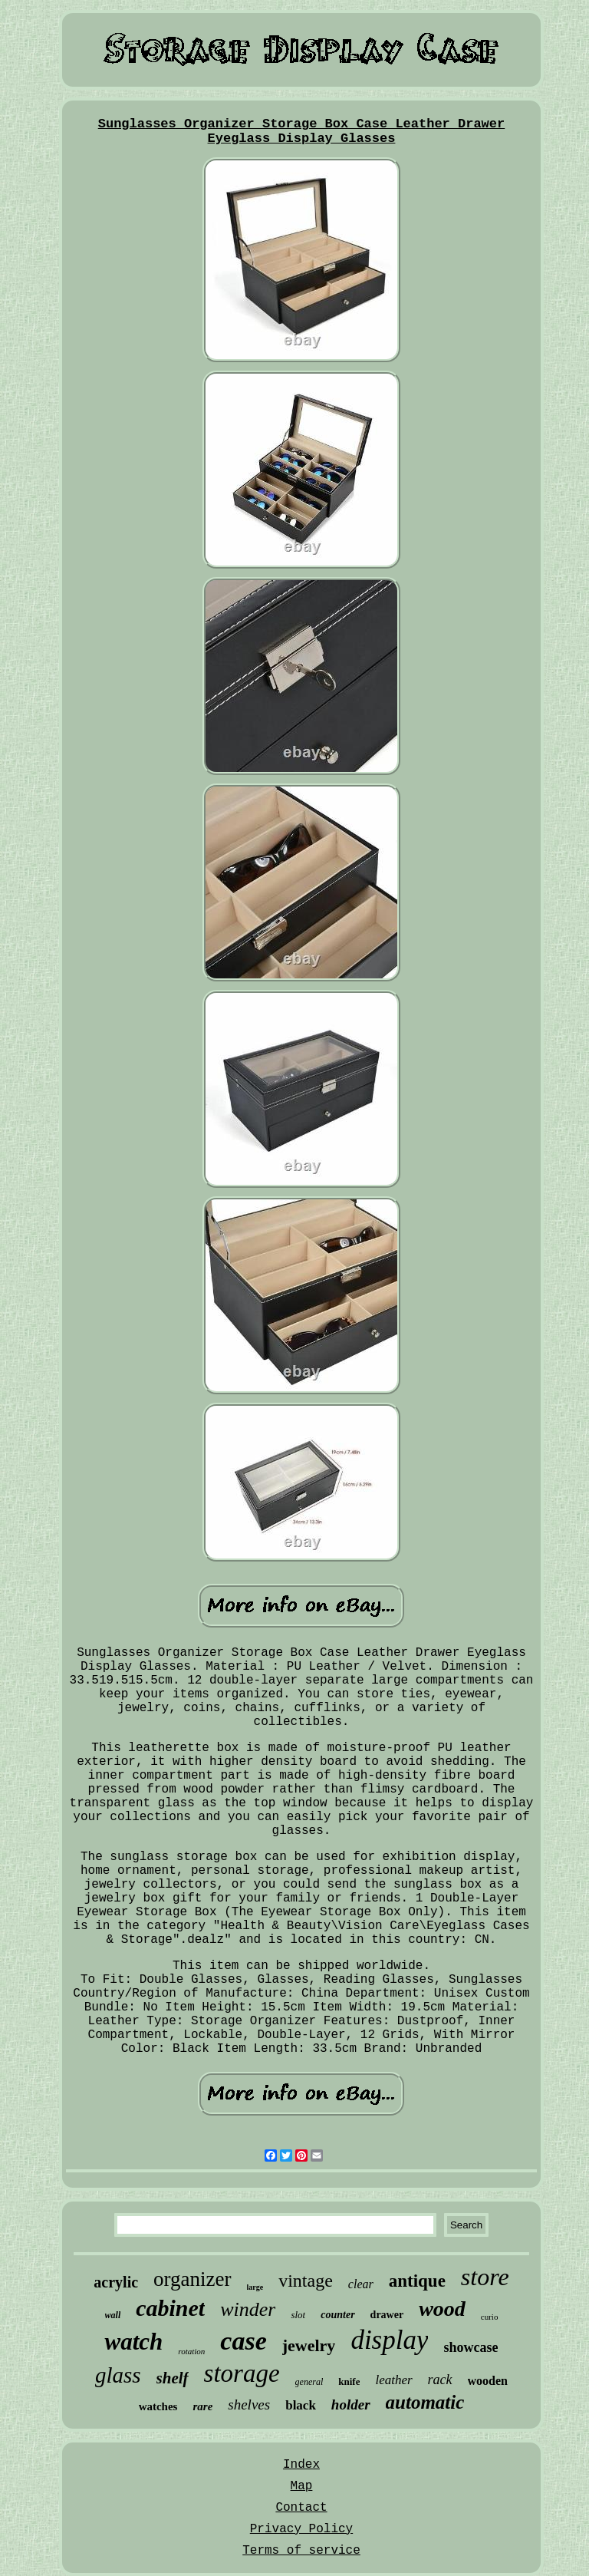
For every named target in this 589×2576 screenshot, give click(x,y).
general (309, 2381)
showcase (470, 2347)
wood (442, 2308)
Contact (301, 2508)
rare (202, 2406)
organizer (192, 2279)
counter (337, 2314)
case (243, 2341)
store (485, 2277)
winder (247, 2309)
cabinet (170, 2307)
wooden (488, 2380)
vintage (305, 2281)
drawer (387, 2314)
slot (298, 2314)
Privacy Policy (301, 2529)
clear (360, 2284)
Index (301, 2465)
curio (490, 2316)
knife (349, 2381)
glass (118, 2375)
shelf (172, 2378)
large (255, 2287)
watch (133, 2341)
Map (302, 2486)
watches (158, 2406)
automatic (425, 2402)
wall (113, 2315)
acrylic (116, 2282)
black (300, 2405)
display (389, 2340)
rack (440, 2379)
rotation (191, 2351)
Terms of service (301, 2551)
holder (350, 2404)
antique (417, 2281)
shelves (249, 2404)
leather (393, 2380)
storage (242, 2373)
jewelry (309, 2345)
